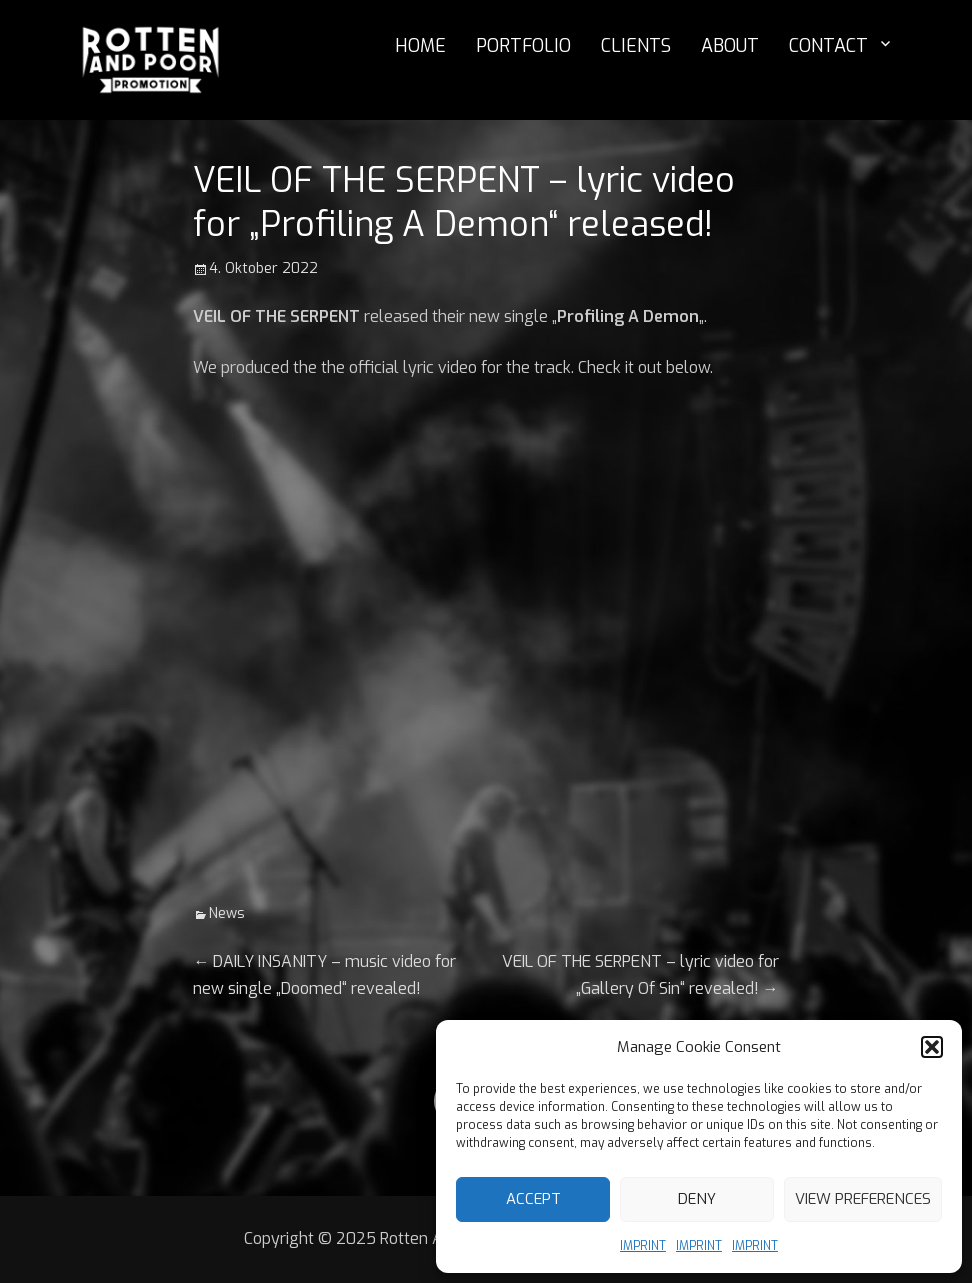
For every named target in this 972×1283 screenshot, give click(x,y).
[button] (932, 1047)
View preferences (863, 1199)
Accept (533, 1199)
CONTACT (828, 46)
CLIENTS (636, 46)
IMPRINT (643, 1246)
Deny (697, 1199)
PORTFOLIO (523, 46)
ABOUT (730, 46)
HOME (420, 46)
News (227, 913)
